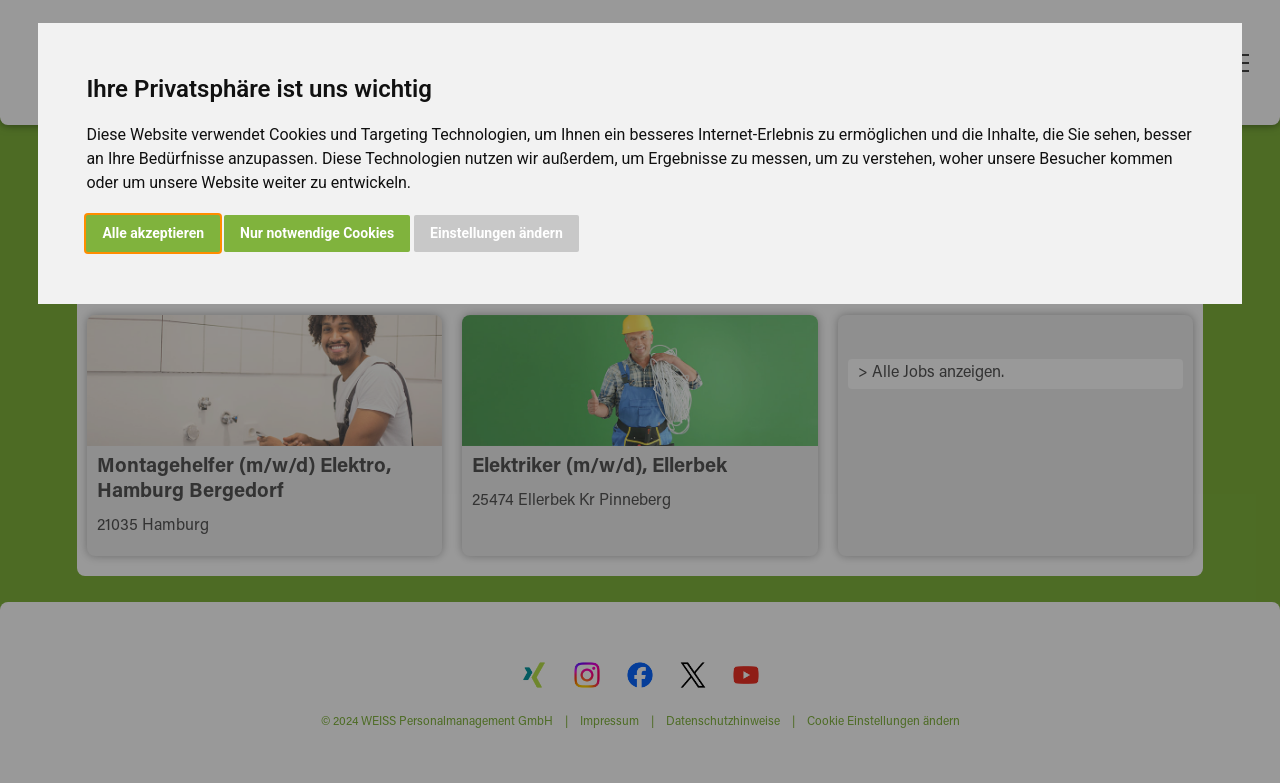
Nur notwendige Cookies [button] (317, 233)
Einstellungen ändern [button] (496, 233)
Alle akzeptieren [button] (153, 233)
